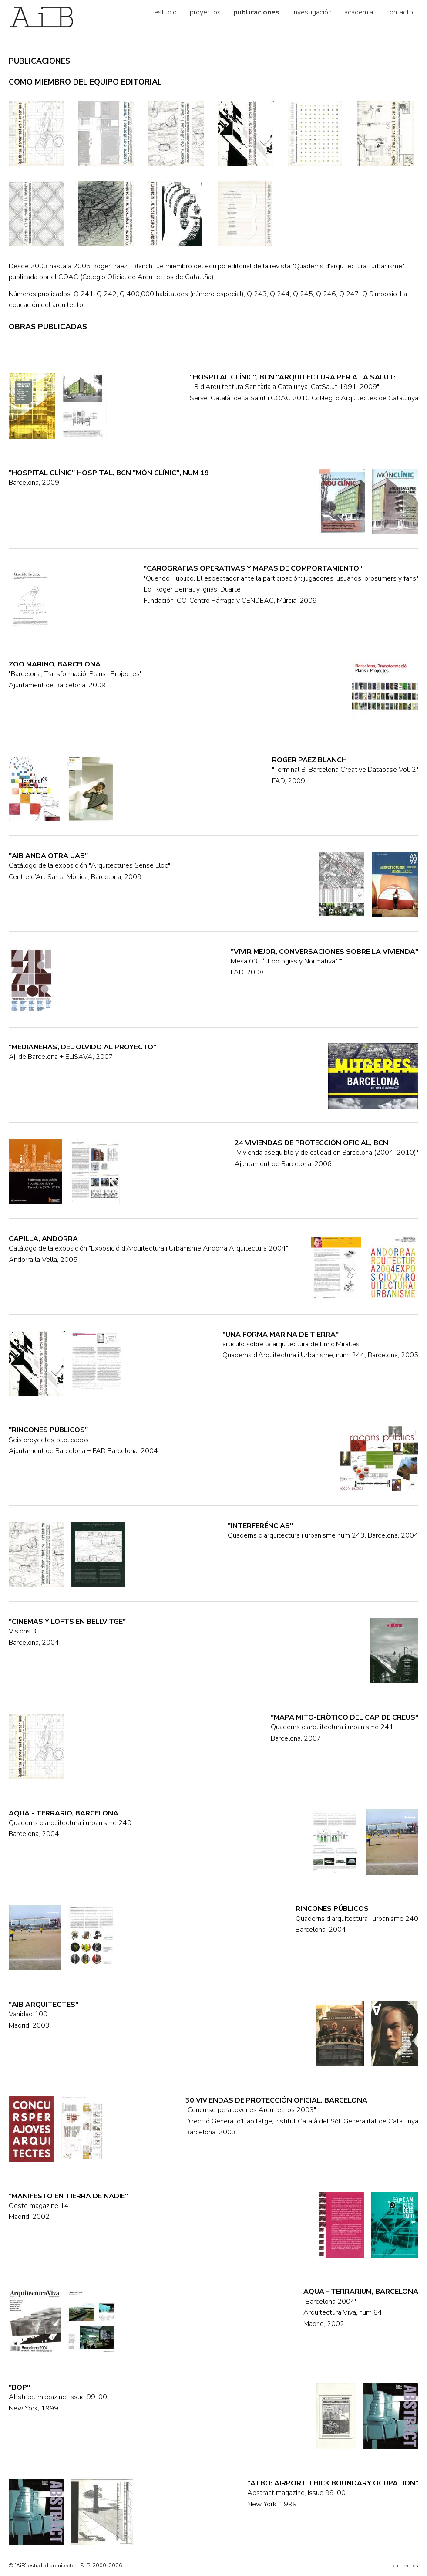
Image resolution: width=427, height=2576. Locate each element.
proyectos (205, 12)
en (405, 2565)
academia (358, 12)
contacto (399, 12)
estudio (165, 12)
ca (395, 2565)
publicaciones (256, 12)
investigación (312, 12)
